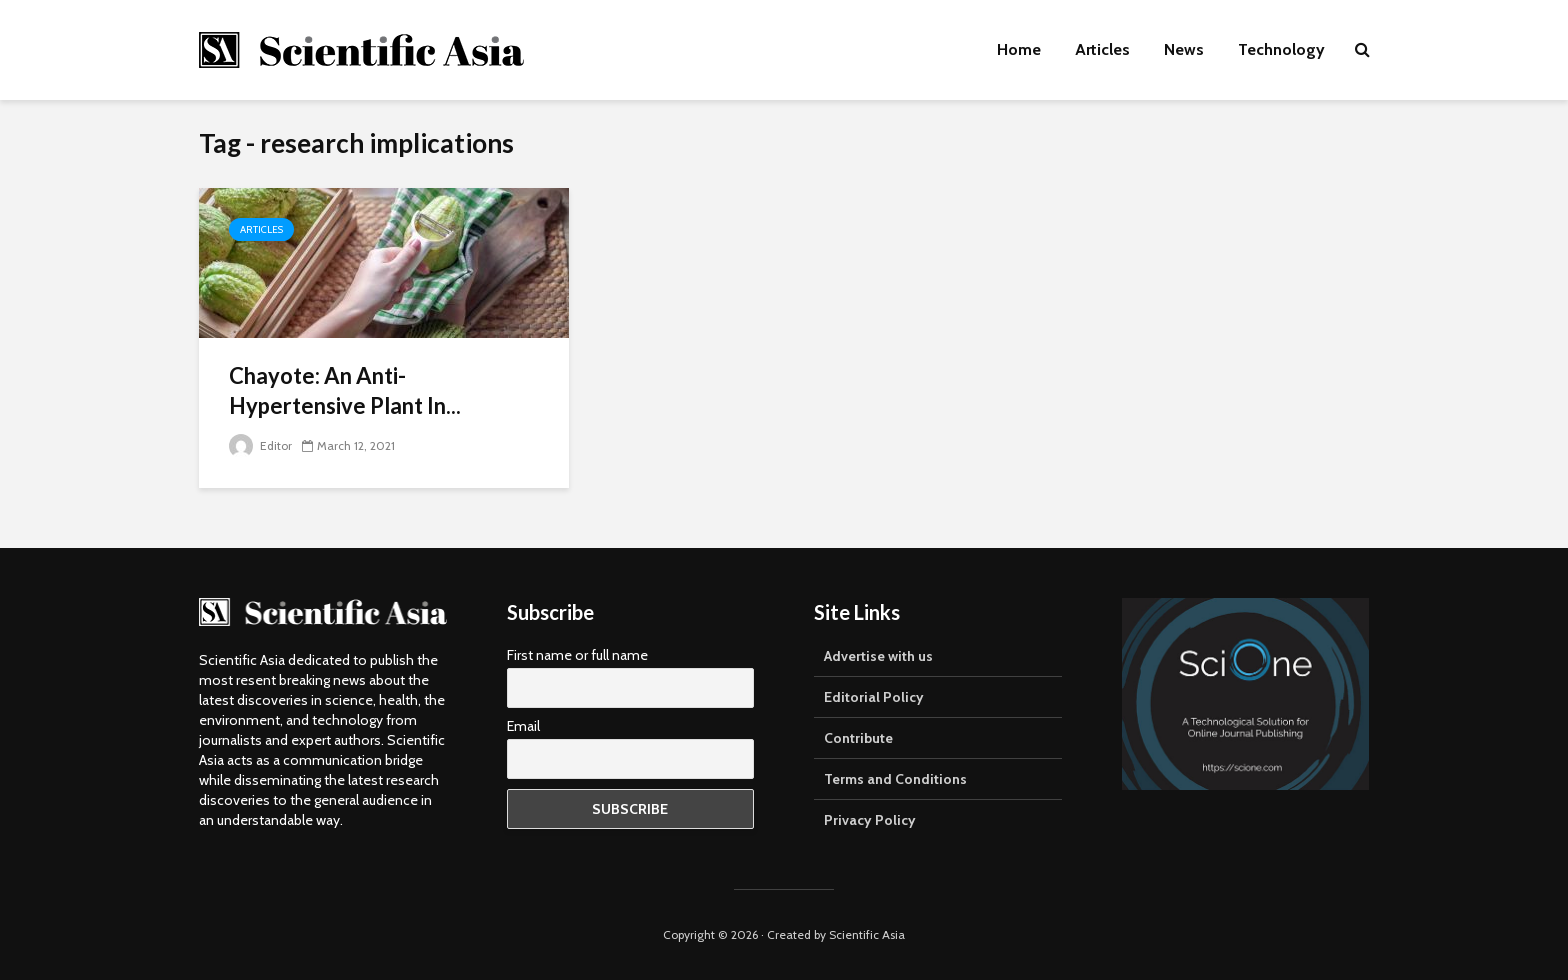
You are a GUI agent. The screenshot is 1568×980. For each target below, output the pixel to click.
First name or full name (577, 655)
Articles (1102, 49)
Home (1019, 49)
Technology (1281, 49)
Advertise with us (878, 656)
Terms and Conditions (895, 779)
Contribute (858, 738)
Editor (260, 445)
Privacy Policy (870, 820)
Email (523, 726)
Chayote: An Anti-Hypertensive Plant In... (345, 390)
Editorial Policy (874, 697)
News (1184, 49)
